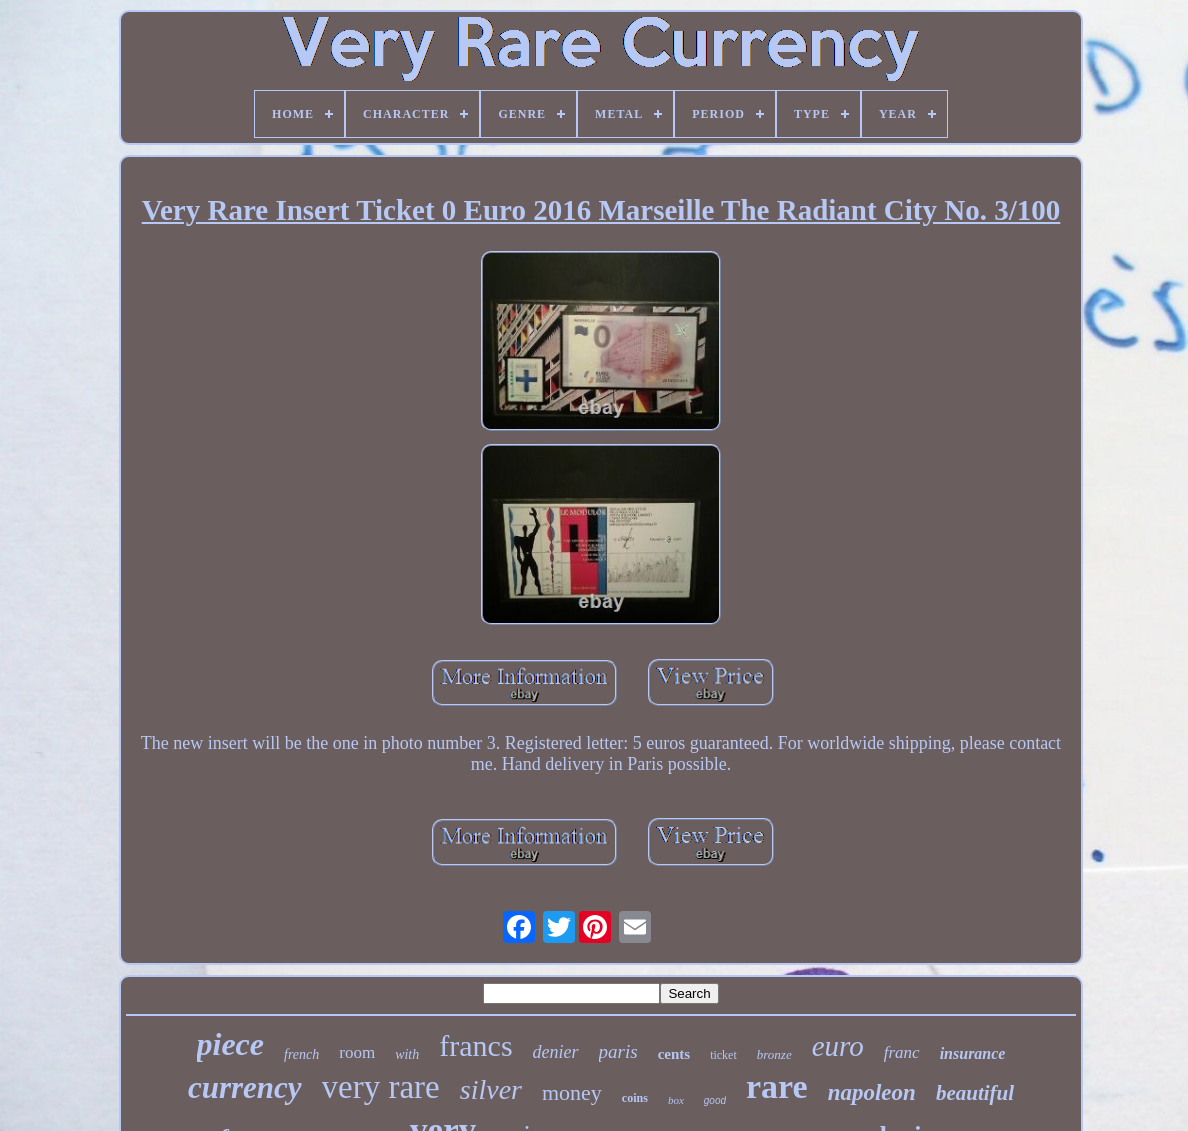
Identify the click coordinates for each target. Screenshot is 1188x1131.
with (407, 1054)
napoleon (872, 1092)
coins (635, 1098)
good (715, 1100)
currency (245, 1087)
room (357, 1052)
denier (556, 1052)
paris (618, 1051)
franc (902, 1052)
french (301, 1054)
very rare (381, 1087)
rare (777, 1086)
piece (231, 1044)
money (572, 1092)
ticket (723, 1055)
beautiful (975, 1093)
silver (491, 1089)
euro (838, 1046)
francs (475, 1045)
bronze (774, 1054)
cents (674, 1054)
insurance (973, 1053)
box (676, 1100)
